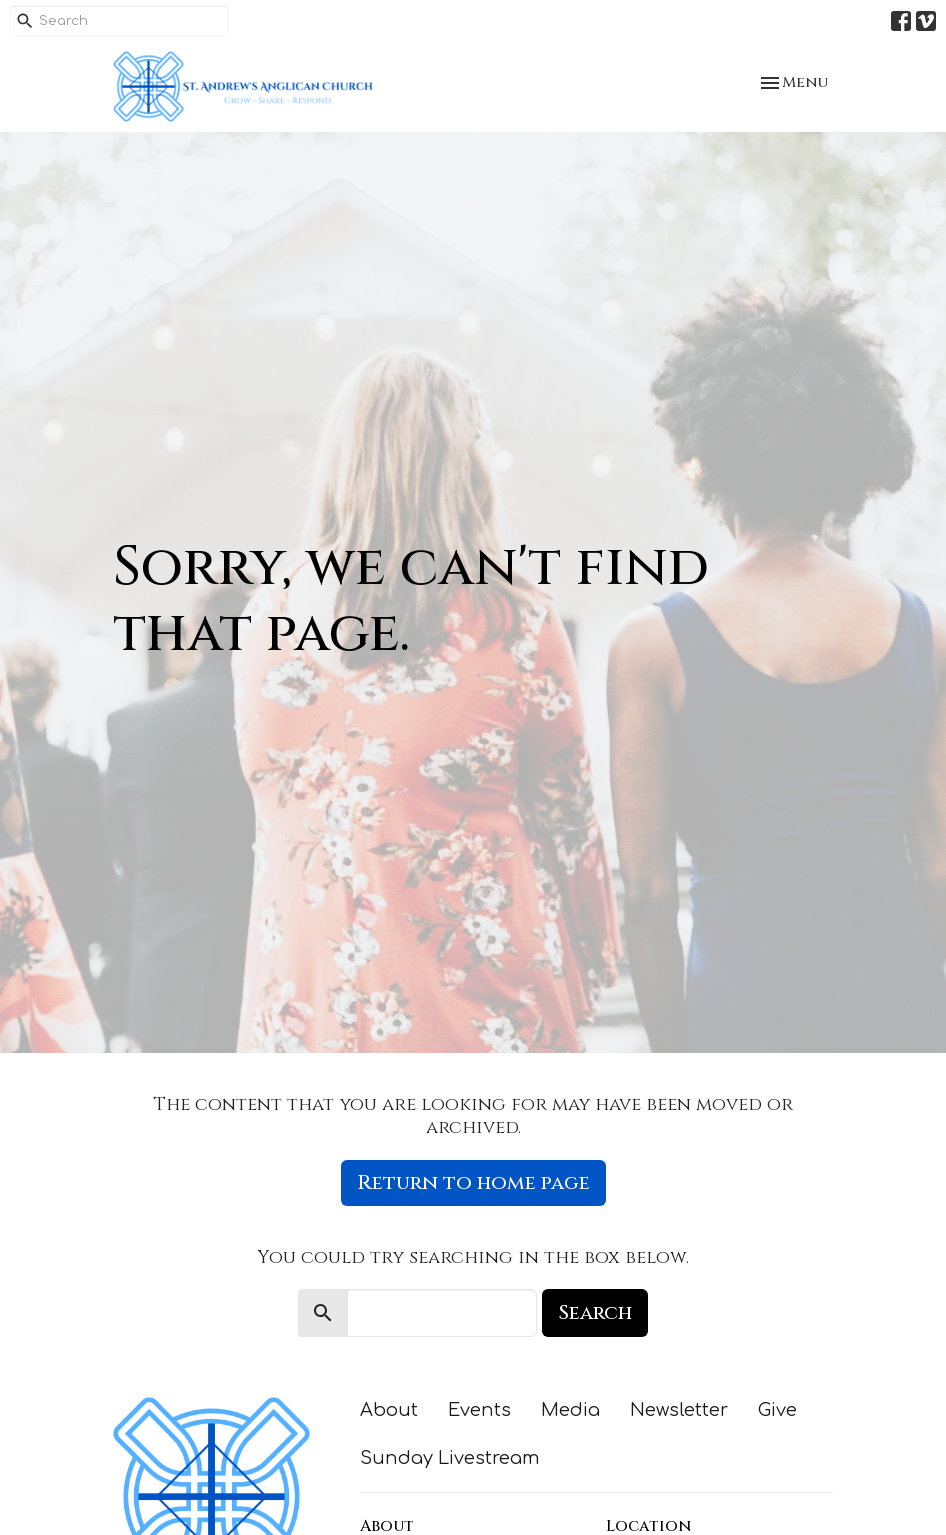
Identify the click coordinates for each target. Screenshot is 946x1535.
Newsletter (679, 1410)
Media (570, 1410)
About (389, 1410)
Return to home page (473, 1182)
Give (777, 1410)
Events (479, 1410)
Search (595, 1312)
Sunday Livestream (450, 1458)
